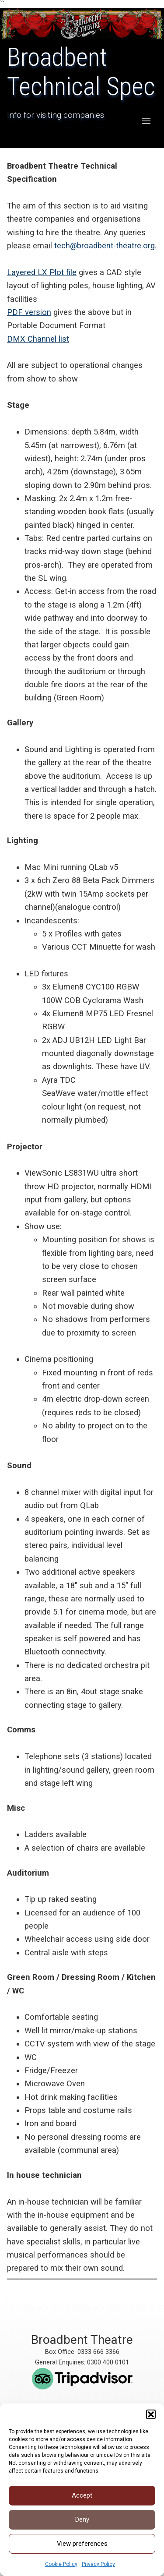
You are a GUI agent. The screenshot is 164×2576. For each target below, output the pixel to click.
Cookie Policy (61, 2564)
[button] (151, 2414)
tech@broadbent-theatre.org (104, 245)
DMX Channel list (38, 338)
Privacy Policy (98, 2564)
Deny (82, 2519)
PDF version (29, 312)
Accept (82, 2495)
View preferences (82, 2544)
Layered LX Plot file (42, 272)
